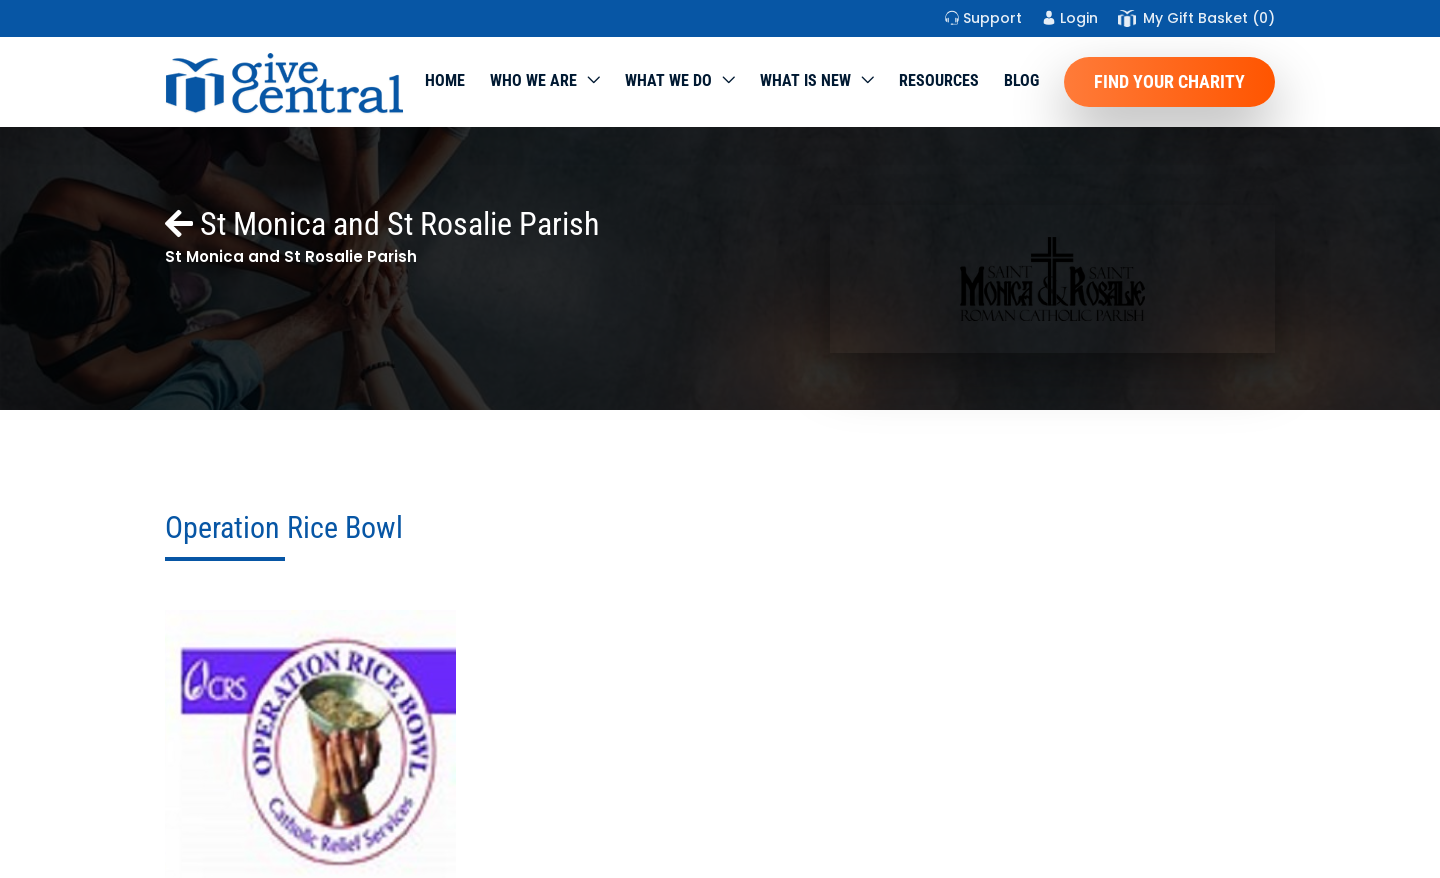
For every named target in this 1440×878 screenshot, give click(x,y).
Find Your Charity (1169, 81)
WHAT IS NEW (805, 80)
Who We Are (533, 80)
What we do (668, 80)
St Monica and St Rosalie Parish (382, 224)
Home (445, 80)
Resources (939, 80)
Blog (1021, 80)
